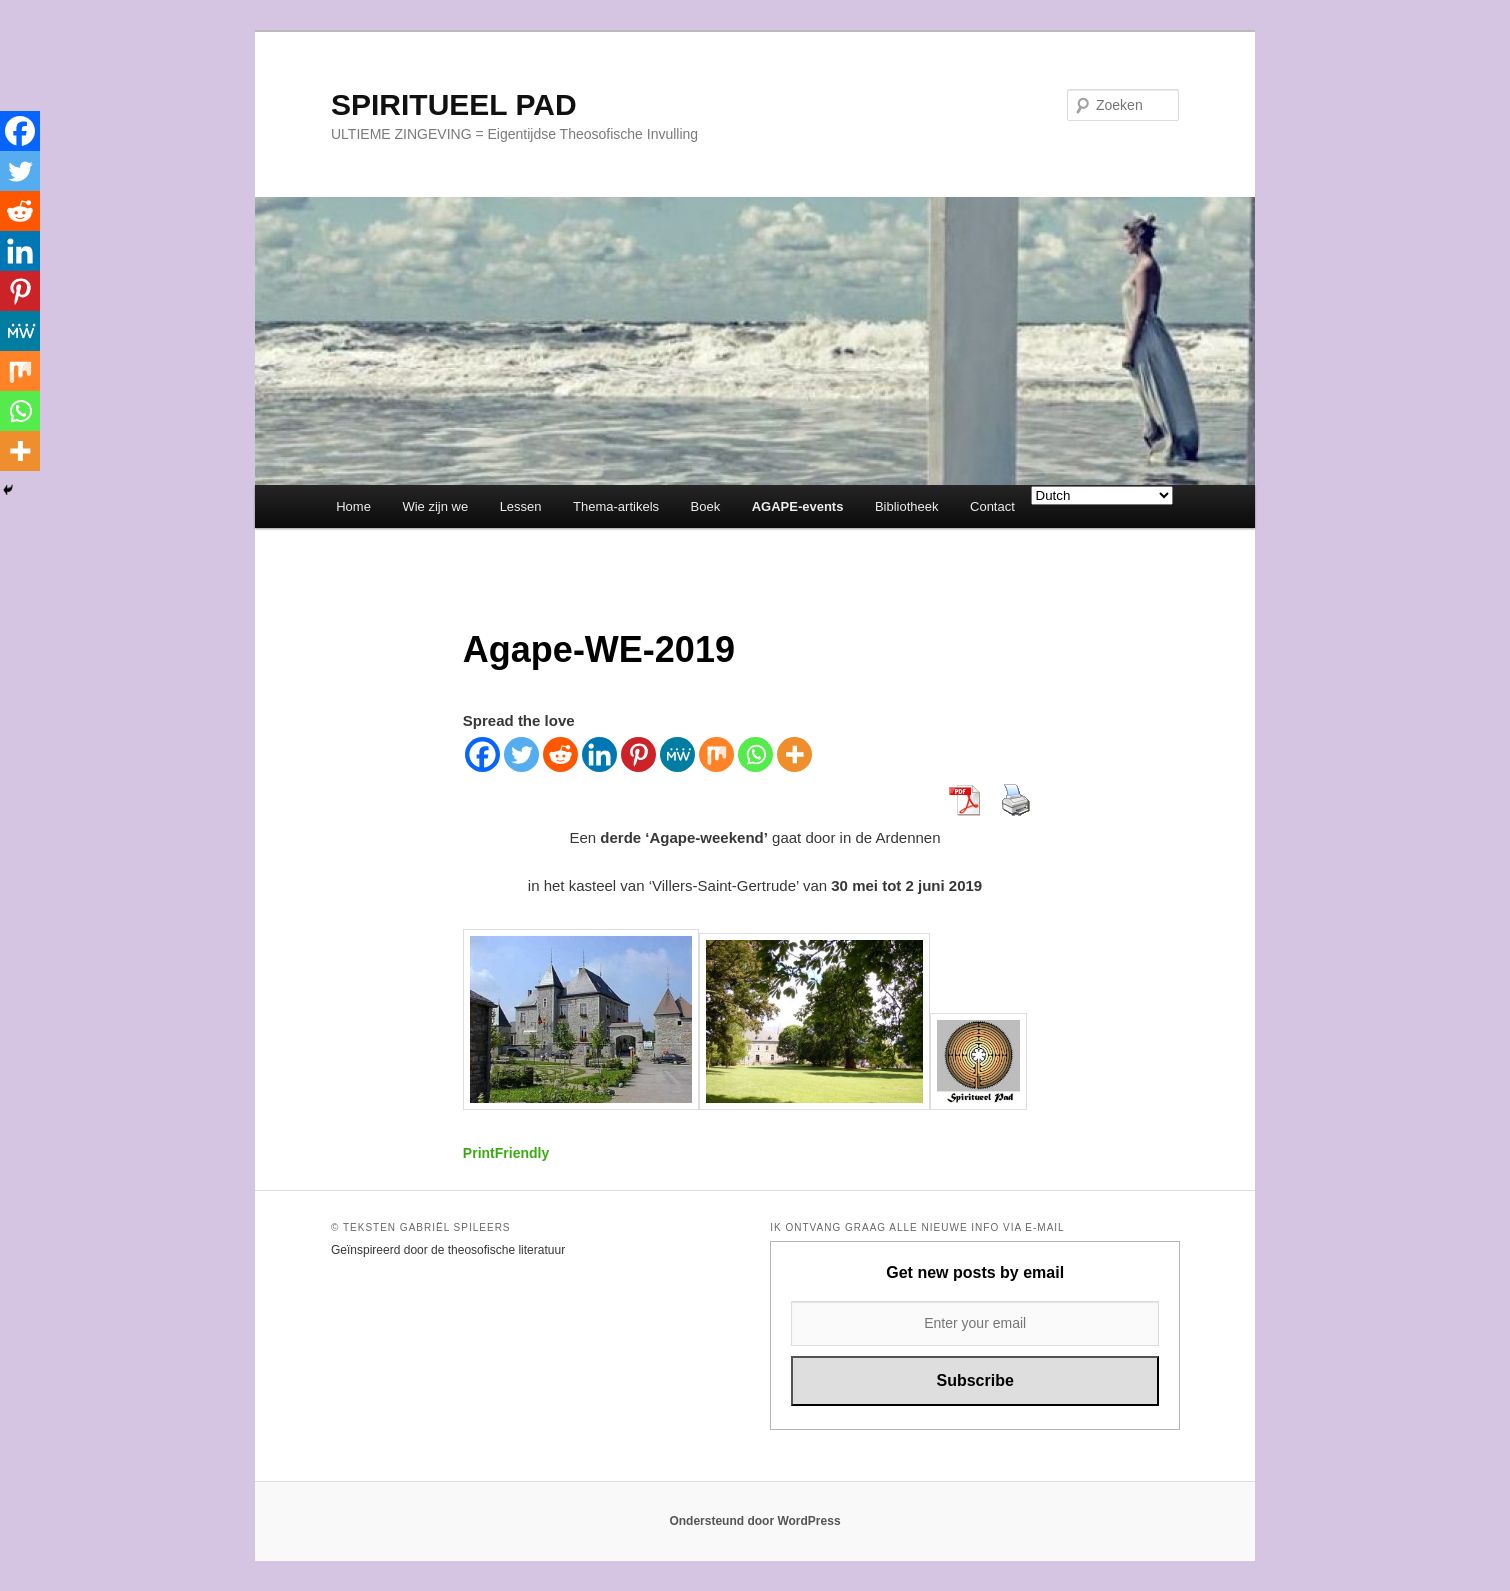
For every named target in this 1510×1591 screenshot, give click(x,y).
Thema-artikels (616, 506)
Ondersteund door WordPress (754, 1521)
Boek (706, 506)
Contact (992, 506)
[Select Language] (1102, 495)
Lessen (521, 506)
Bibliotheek (907, 506)
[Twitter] (521, 754)
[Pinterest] (638, 754)
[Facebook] (482, 754)
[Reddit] (560, 754)
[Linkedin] (599, 754)
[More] (794, 754)
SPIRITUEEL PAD (454, 104)
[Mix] (716, 754)
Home (353, 506)
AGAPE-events (798, 506)
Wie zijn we (435, 506)
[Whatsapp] (755, 754)
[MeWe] (677, 754)
